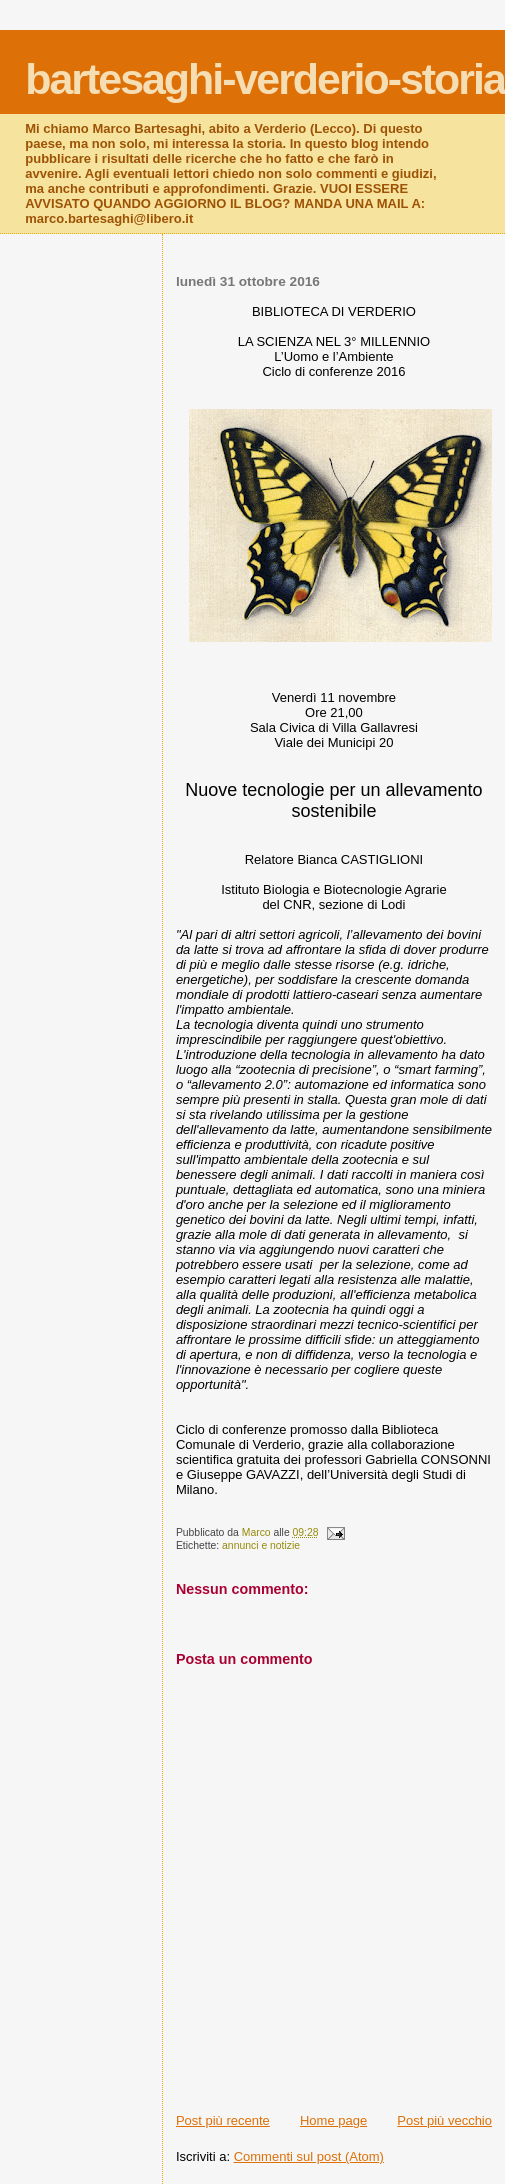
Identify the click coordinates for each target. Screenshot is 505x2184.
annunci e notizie (261, 1545)
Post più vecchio (444, 2120)
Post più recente (223, 2120)
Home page (333, 2120)
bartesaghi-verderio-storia (265, 79)
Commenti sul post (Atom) (309, 2156)
